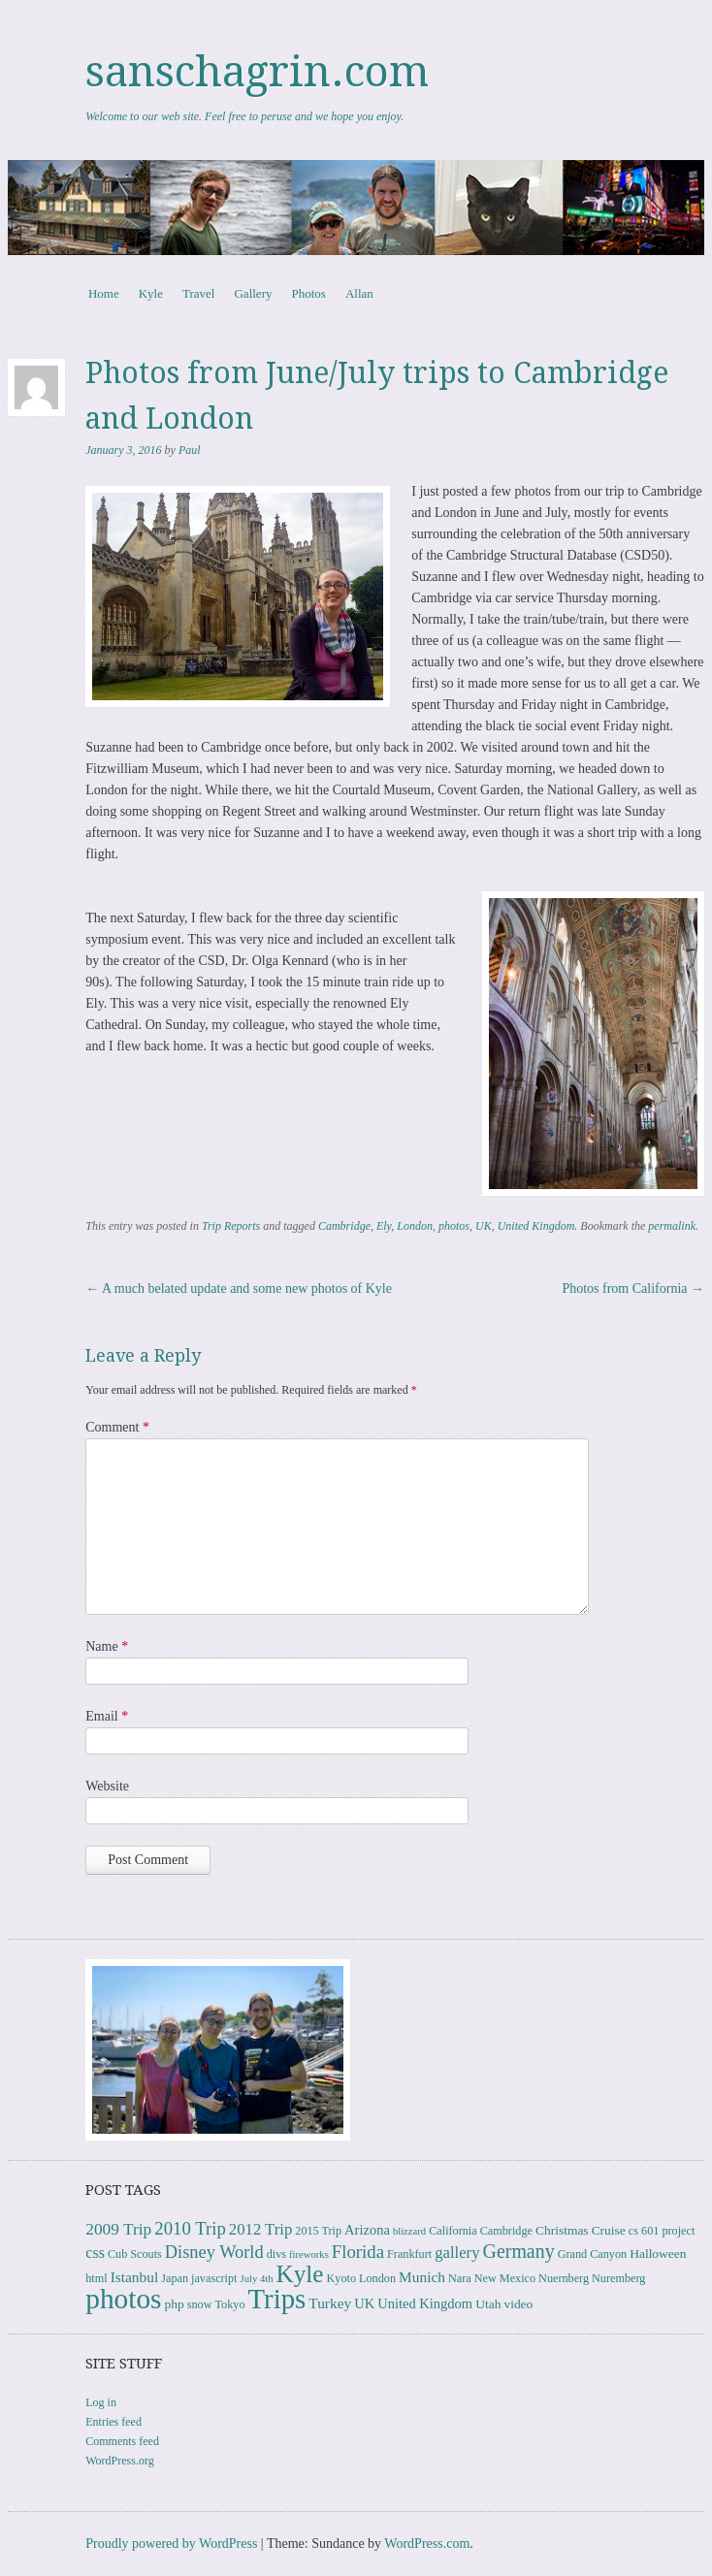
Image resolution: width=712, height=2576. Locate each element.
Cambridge (344, 1226)
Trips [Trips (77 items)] (276, 2298)
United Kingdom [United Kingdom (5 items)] (424, 2303)
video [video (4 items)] (518, 2304)
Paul (189, 450)
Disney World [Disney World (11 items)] (214, 2252)
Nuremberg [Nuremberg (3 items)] (618, 2278)
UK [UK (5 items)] (364, 2303)
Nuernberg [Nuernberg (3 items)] (563, 2278)
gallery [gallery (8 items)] (457, 2252)
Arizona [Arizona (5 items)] (367, 2230)
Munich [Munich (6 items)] (422, 2277)
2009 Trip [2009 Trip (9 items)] (118, 2229)
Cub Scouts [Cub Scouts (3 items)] (135, 2254)
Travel (198, 293)
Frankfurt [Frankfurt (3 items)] (409, 2254)
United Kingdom (536, 1226)
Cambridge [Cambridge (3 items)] (506, 2231)
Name (106, 1646)
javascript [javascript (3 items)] (214, 2278)
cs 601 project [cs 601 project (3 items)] (662, 2231)
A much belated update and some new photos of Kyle (238, 1288)
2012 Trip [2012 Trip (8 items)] (260, 2229)
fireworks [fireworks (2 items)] (309, 2254)
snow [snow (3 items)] (199, 2304)
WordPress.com (426, 2543)
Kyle (151, 293)
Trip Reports (231, 1226)
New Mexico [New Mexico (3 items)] (504, 2278)
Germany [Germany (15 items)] (519, 2251)
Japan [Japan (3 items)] (174, 2278)
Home (103, 293)
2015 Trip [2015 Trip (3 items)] (318, 2231)
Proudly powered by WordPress (171, 2543)
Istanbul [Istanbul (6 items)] (135, 2277)
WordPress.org (119, 2460)
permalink (672, 1226)
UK (483, 1226)
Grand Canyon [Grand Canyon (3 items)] (593, 2254)
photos (453, 1226)
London (415, 1226)
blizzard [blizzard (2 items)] (409, 2231)
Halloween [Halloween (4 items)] (658, 2253)
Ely (383, 1226)
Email (106, 1716)
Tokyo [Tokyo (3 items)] (229, 2304)
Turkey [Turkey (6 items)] (329, 2303)
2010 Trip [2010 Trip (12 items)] (190, 2228)
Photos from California (633, 1288)
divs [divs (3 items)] (276, 2254)
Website (107, 1786)
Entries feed (113, 2422)
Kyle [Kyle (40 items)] (300, 2274)
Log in (100, 2402)
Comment (117, 1427)
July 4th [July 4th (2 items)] (257, 2278)
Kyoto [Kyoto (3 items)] (342, 2278)
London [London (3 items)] (377, 2278)
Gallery (253, 293)
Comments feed (122, 2441)
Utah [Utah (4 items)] (488, 2304)
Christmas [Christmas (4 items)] (562, 2230)
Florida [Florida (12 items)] (358, 2251)
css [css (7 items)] (95, 2252)
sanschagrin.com (257, 72)
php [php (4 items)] (173, 2304)
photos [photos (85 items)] (123, 2298)
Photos (308, 293)
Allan (359, 293)
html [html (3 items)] (96, 2278)
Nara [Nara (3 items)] (459, 2278)
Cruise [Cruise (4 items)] (609, 2230)
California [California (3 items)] (452, 2231)
